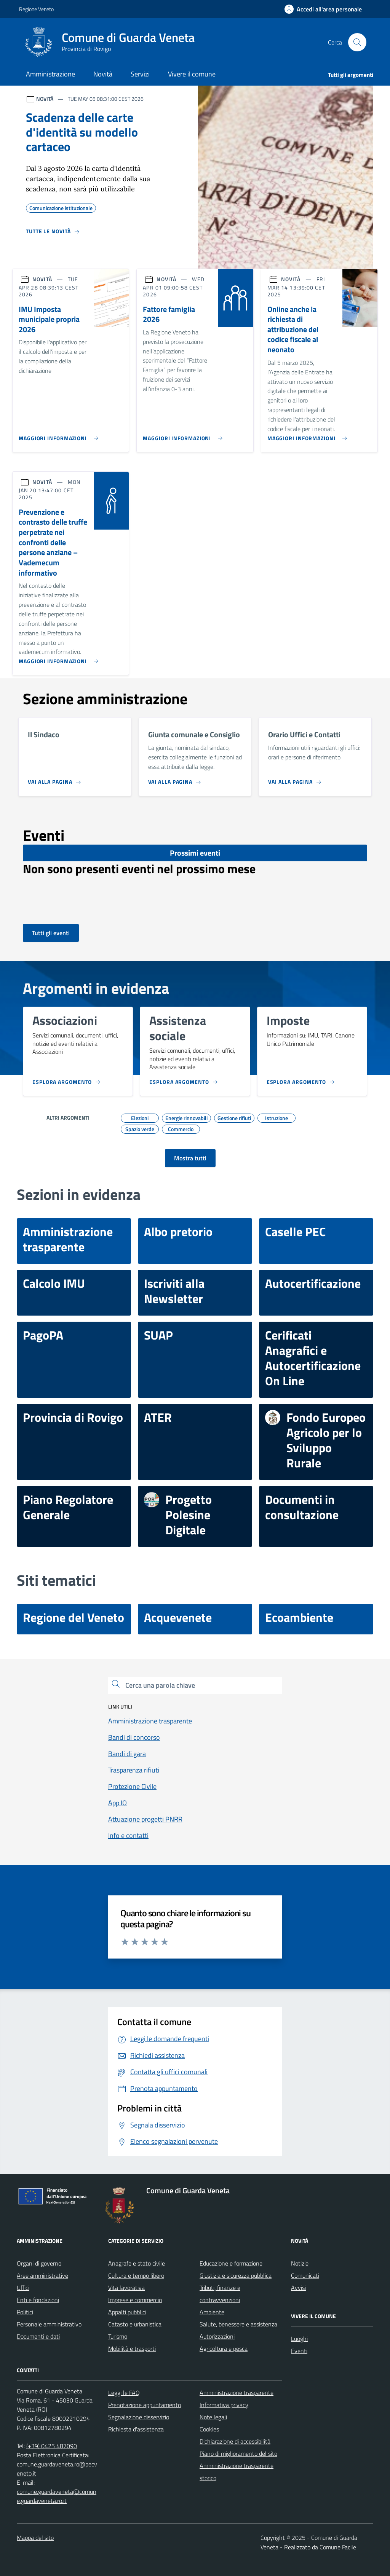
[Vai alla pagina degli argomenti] (190, 1158)
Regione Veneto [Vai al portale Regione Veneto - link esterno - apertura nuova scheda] (36, 9)
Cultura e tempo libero (136, 2275)
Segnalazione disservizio (138, 2417)
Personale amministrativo (49, 2324)
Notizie (299, 2263)
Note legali (213, 2417)
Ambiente (212, 2312)
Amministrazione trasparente (236, 2392)
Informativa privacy (224, 2404)
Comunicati (305, 2275)
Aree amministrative (42, 2275)
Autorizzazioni (217, 2336)
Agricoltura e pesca (224, 2348)
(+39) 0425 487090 (51, 2445)
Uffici (23, 2287)
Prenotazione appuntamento (144, 2404)
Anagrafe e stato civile (136, 2263)
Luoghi (299, 2338)
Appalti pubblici (127, 2312)
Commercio (180, 1128)
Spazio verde (139, 1128)
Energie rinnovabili (186, 1117)
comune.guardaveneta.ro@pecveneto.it (57, 2469)
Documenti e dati (38, 2336)
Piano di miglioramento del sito (238, 2453)
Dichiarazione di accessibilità (235, 2441)
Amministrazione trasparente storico (236, 2471)
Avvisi (298, 2287)
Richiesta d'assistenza (136, 2429)
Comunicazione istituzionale (61, 207)
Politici (25, 2312)
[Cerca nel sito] (357, 42)
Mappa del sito (35, 2537)
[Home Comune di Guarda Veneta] (114, 42)
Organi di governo (39, 2263)
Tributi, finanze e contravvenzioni (220, 2293)
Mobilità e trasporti (132, 2348)
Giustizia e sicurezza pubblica (236, 2275)
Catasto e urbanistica (134, 2324)
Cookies (209, 2429)
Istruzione (276, 1117)
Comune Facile (338, 2547)
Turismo (117, 2336)
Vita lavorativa (126, 2287)
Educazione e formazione (231, 2263)
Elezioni (140, 1117)
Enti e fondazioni (38, 2299)
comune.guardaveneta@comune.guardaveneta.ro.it (56, 2496)
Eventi (299, 2350)
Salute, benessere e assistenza (238, 2324)
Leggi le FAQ (124, 2392)
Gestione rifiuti (234, 1117)
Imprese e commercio (135, 2299)
